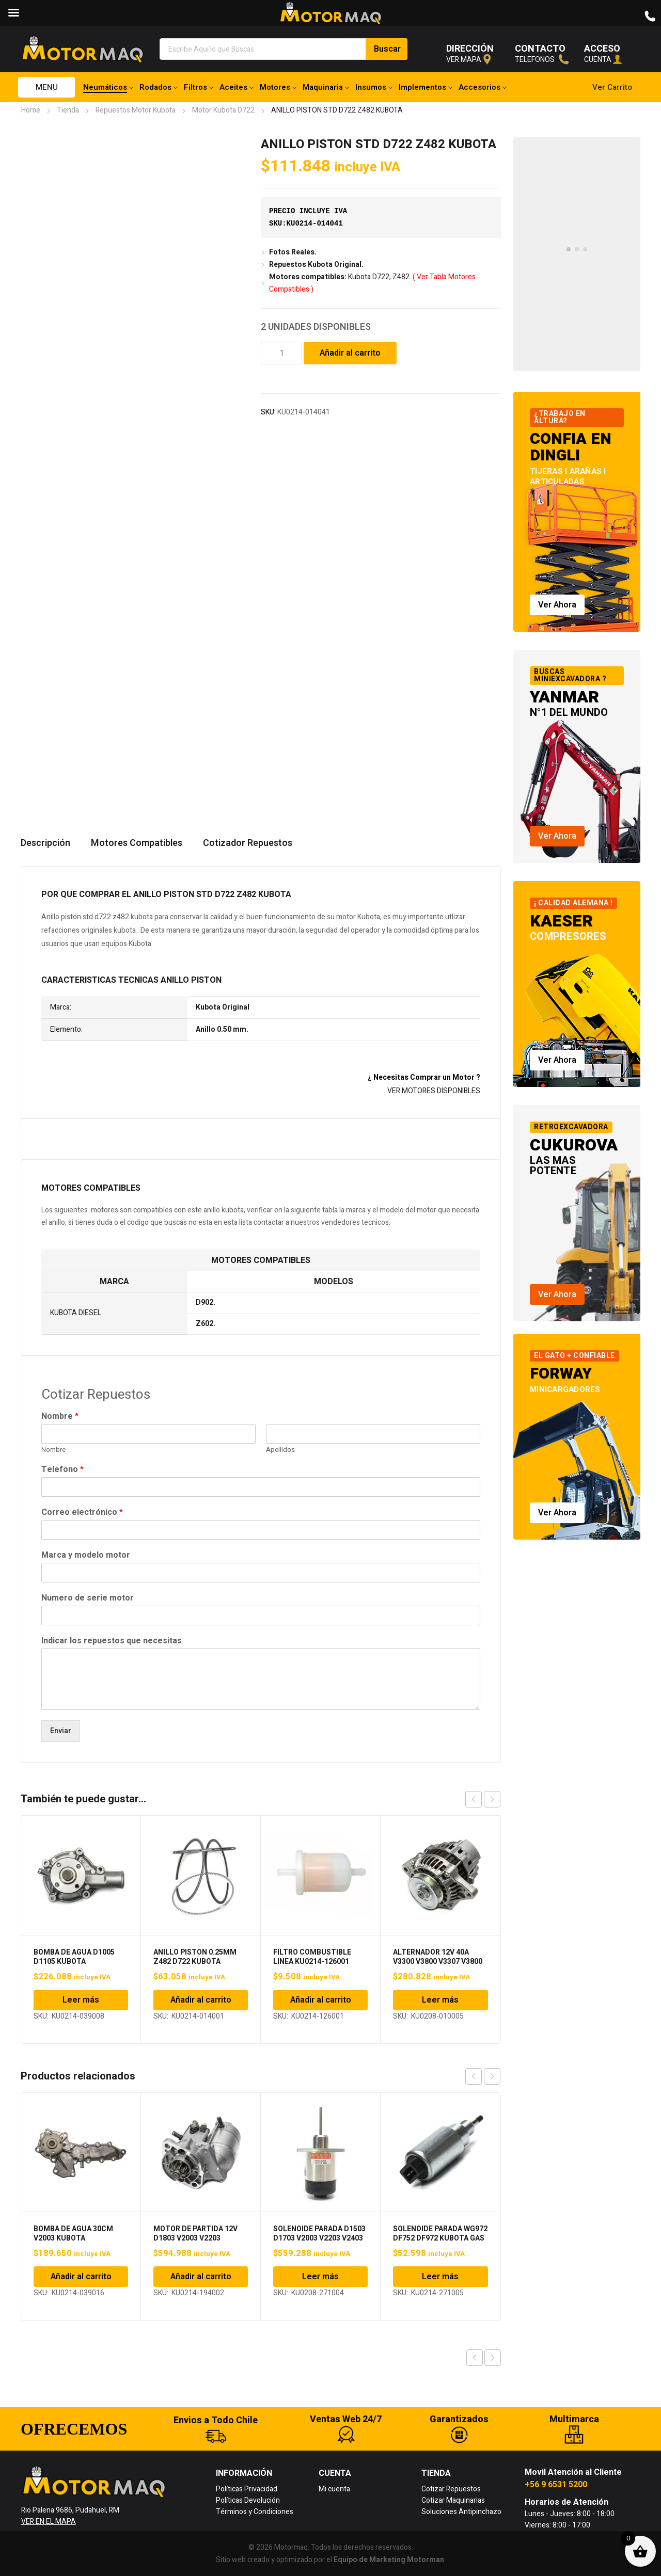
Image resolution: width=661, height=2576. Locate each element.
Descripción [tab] (45, 843)
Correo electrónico (82, 1512)
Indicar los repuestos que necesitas (111, 1641)
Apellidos (280, 1450)
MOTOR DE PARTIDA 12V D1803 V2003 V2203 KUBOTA (195, 2238)
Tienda (68, 110)
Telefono (62, 1469)
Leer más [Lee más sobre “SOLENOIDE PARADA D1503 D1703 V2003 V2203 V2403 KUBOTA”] (320, 2276)
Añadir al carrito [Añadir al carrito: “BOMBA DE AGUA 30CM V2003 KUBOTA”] (81, 2276)
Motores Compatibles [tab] (136, 843)
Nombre (59, 1416)
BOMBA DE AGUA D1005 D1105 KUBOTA (74, 1957)
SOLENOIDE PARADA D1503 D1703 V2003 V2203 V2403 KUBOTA (319, 2238)
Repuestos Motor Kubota (136, 110)
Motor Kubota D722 (223, 110)
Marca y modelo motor (85, 1555)
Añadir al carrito (350, 353)
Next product (492, 2357)
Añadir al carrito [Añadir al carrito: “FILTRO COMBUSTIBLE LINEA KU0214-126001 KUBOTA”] (320, 2000)
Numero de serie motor (87, 1598)
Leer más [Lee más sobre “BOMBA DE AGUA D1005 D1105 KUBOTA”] (80, 2000)
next (492, 1799)
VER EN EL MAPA (48, 2521)
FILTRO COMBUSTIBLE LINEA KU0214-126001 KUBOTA (312, 1961)
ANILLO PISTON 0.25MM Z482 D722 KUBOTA (195, 1957)
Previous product (474, 2357)
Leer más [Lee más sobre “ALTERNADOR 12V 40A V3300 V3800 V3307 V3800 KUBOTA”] (440, 2000)
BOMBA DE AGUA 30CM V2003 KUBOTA (73, 2233)
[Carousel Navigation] (482, 1799)
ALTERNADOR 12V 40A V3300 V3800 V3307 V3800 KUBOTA (437, 1961)
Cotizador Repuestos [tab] (247, 843)
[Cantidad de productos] (281, 353)
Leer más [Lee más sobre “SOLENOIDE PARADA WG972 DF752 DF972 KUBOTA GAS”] (440, 2276)
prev (473, 1799)
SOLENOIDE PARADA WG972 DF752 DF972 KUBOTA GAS (440, 2233)
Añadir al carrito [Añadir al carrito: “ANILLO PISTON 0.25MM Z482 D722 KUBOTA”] (200, 2000)
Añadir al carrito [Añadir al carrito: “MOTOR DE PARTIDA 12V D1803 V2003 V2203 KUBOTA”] (200, 2276)
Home (30, 110)
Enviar (60, 1730)
